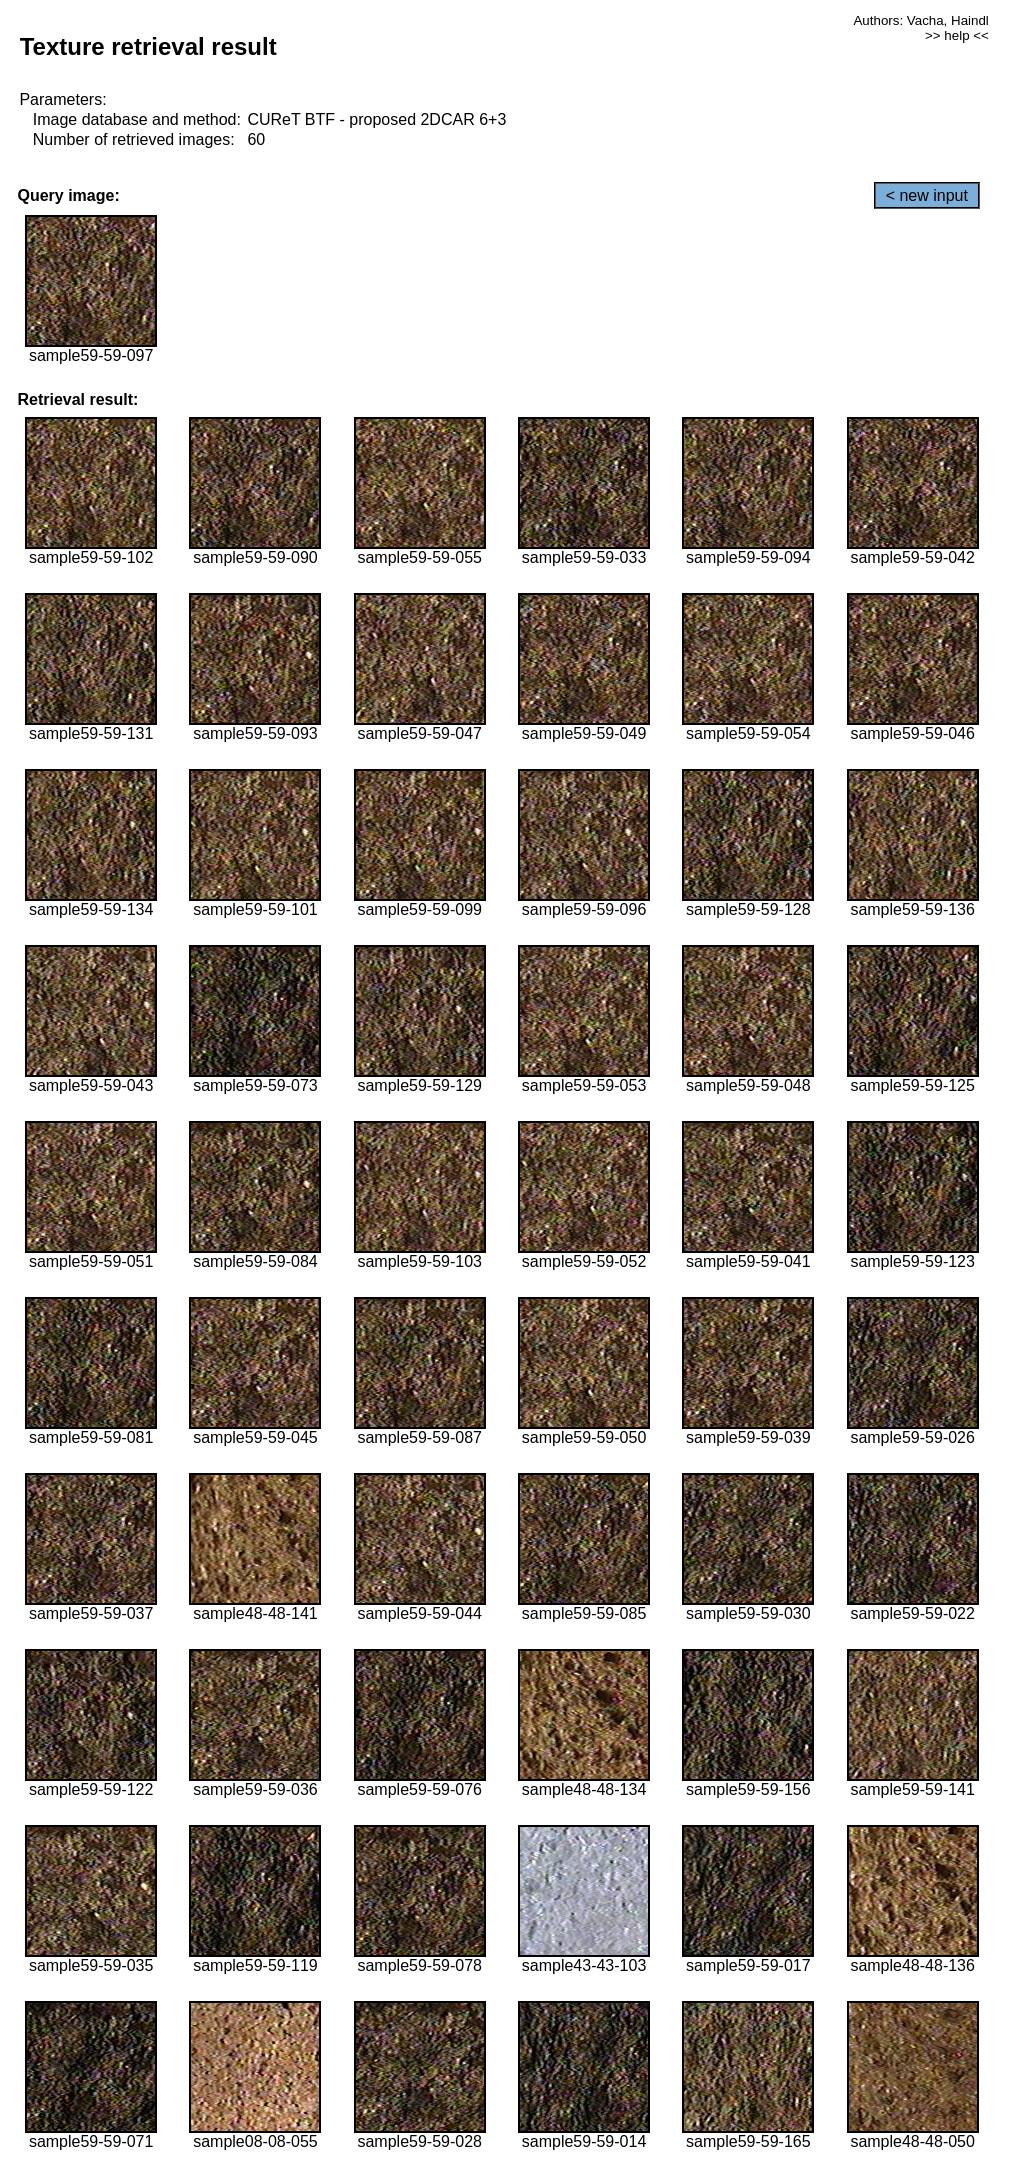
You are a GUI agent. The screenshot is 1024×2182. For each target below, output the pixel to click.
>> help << (957, 35)
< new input (927, 195)
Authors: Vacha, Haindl (920, 20)
